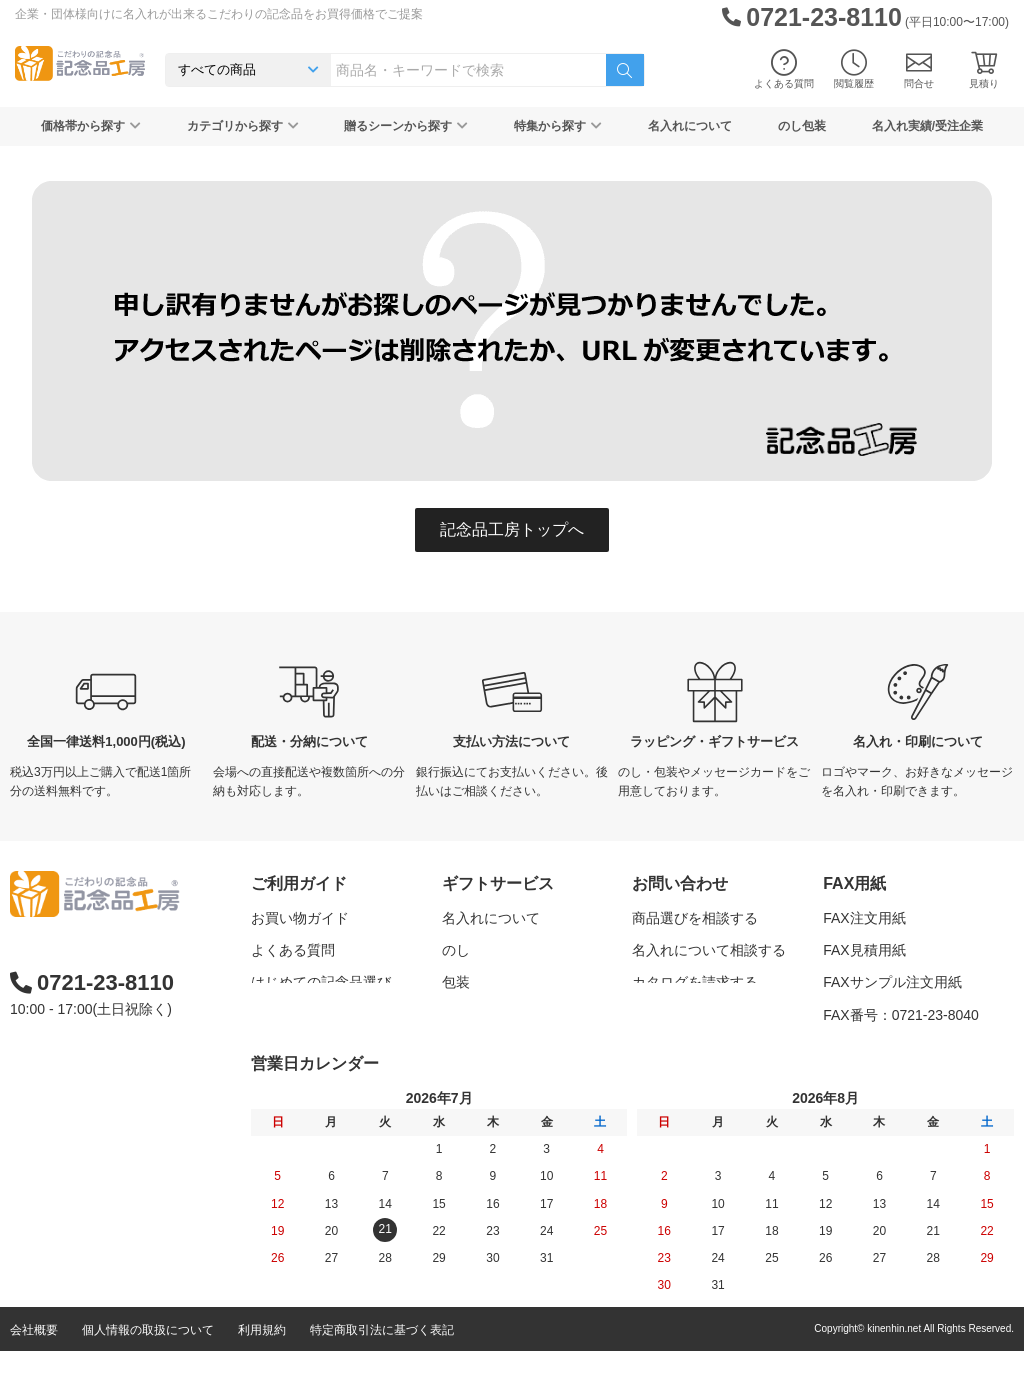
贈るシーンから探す (406, 126)
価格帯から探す (91, 126)
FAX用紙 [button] (854, 883)
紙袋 (456, 1047)
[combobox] (468, 70)
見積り (984, 69)
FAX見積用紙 (864, 950)
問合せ (919, 69)
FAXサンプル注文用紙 (892, 982)
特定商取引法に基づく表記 (382, 1363)
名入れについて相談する (709, 950)
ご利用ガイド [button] (299, 883)
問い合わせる (674, 1015)
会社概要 (34, 1363)
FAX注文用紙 (864, 918)
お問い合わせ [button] (680, 883)
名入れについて (690, 126)
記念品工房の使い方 (314, 1015)
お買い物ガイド (300, 918)
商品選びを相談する (695, 918)
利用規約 (262, 1363)
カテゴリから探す (243, 126)
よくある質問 (784, 69)
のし (456, 950)
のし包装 (802, 126)
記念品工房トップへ (512, 529)
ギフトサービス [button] (498, 883)
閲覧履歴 (854, 69)
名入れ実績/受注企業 (927, 126)
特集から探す (558, 126)
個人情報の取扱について (148, 1363)
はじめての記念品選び (321, 982)
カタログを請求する (695, 982)
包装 (456, 982)
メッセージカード (498, 1015)
